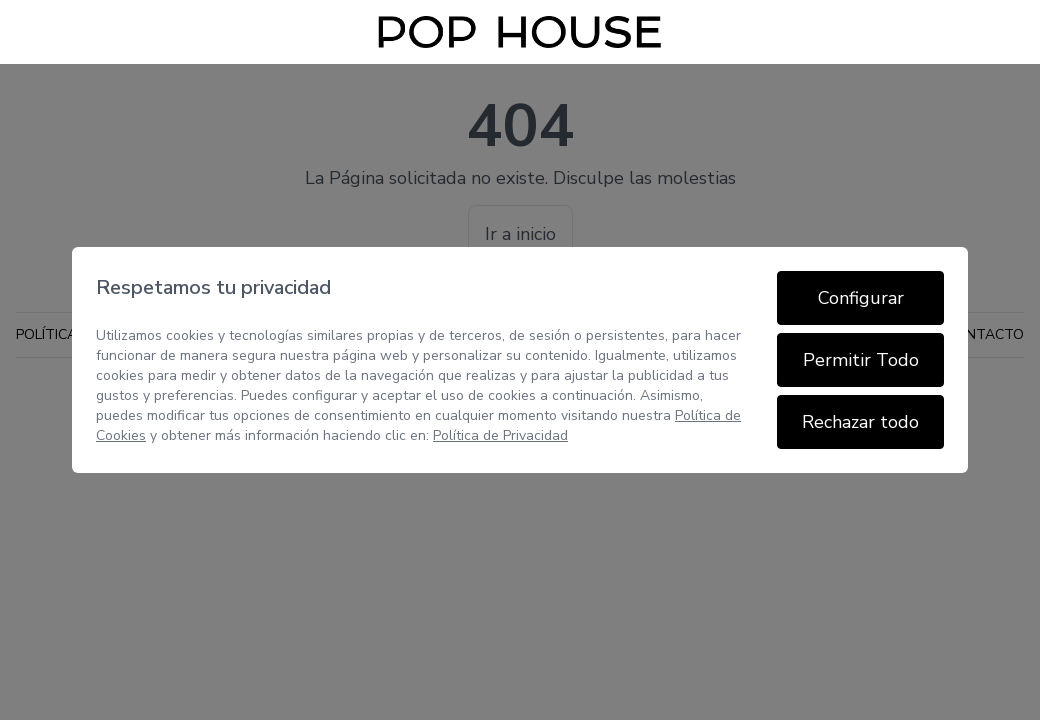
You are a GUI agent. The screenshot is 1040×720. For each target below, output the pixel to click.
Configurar (861, 298)
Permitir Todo (861, 360)
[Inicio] (520, 32)
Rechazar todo (860, 422)
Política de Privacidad (500, 435)
